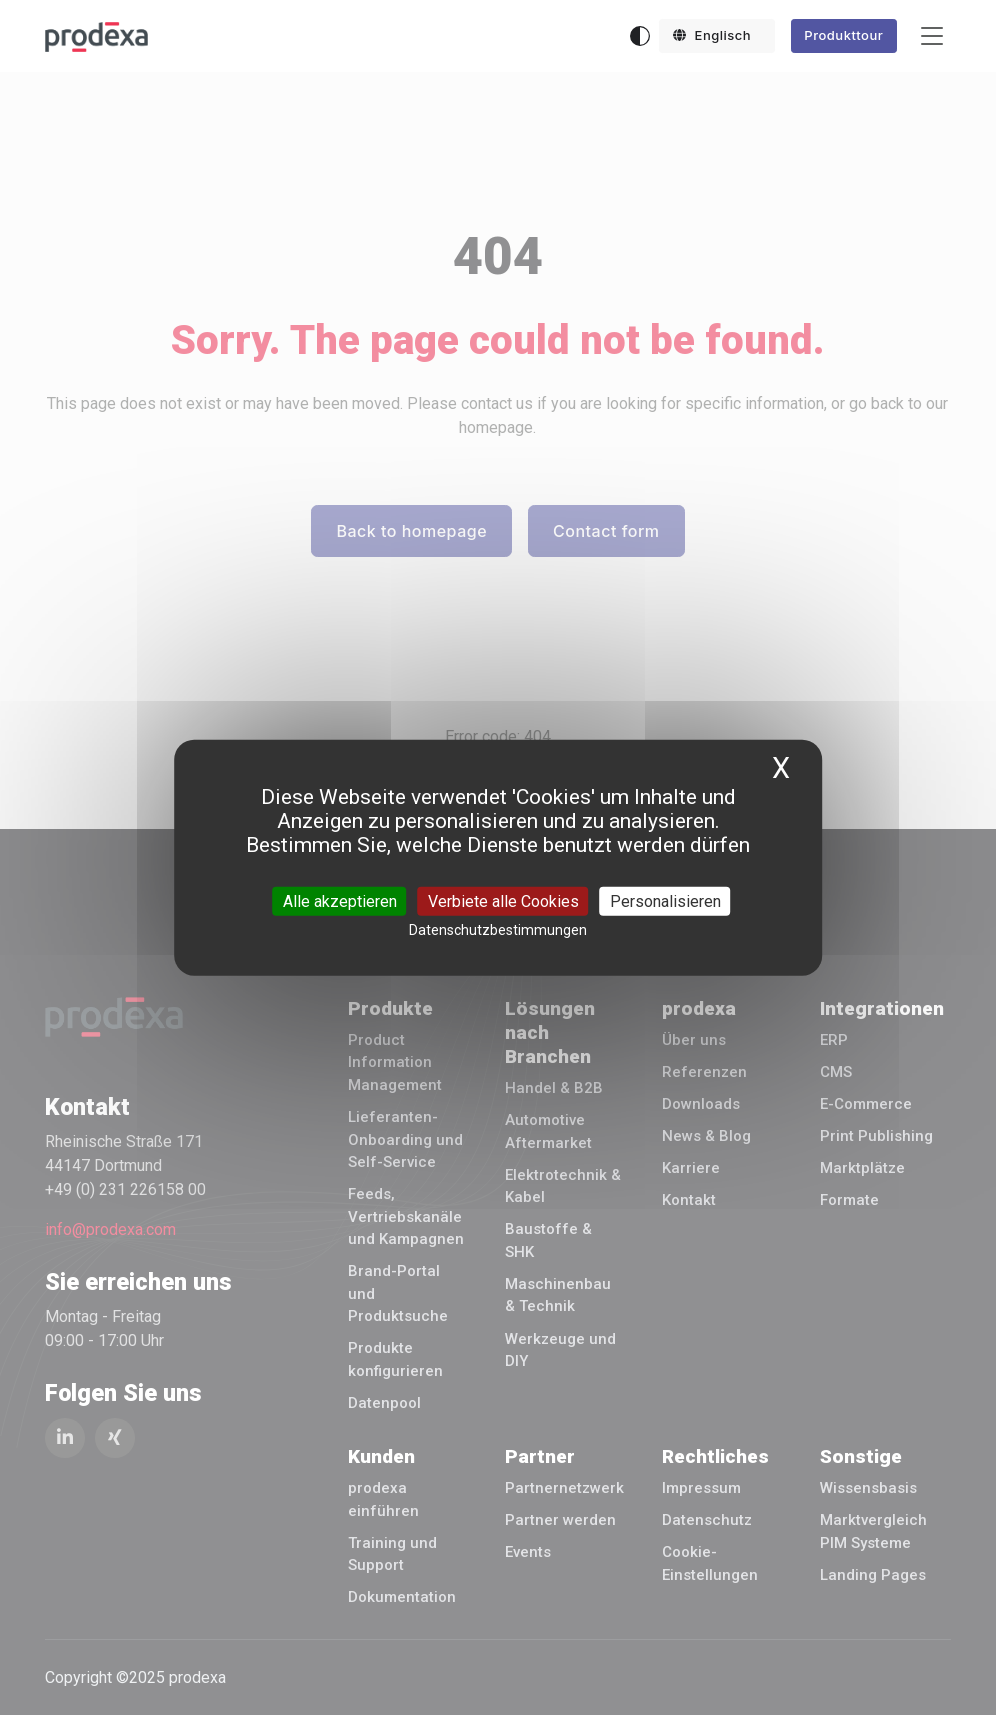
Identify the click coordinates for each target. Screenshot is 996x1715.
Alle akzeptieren (340, 900)
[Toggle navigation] (932, 36)
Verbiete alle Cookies (503, 900)
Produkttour (843, 35)
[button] (716, 36)
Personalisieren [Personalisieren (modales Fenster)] (665, 900)
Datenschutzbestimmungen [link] (498, 929)
